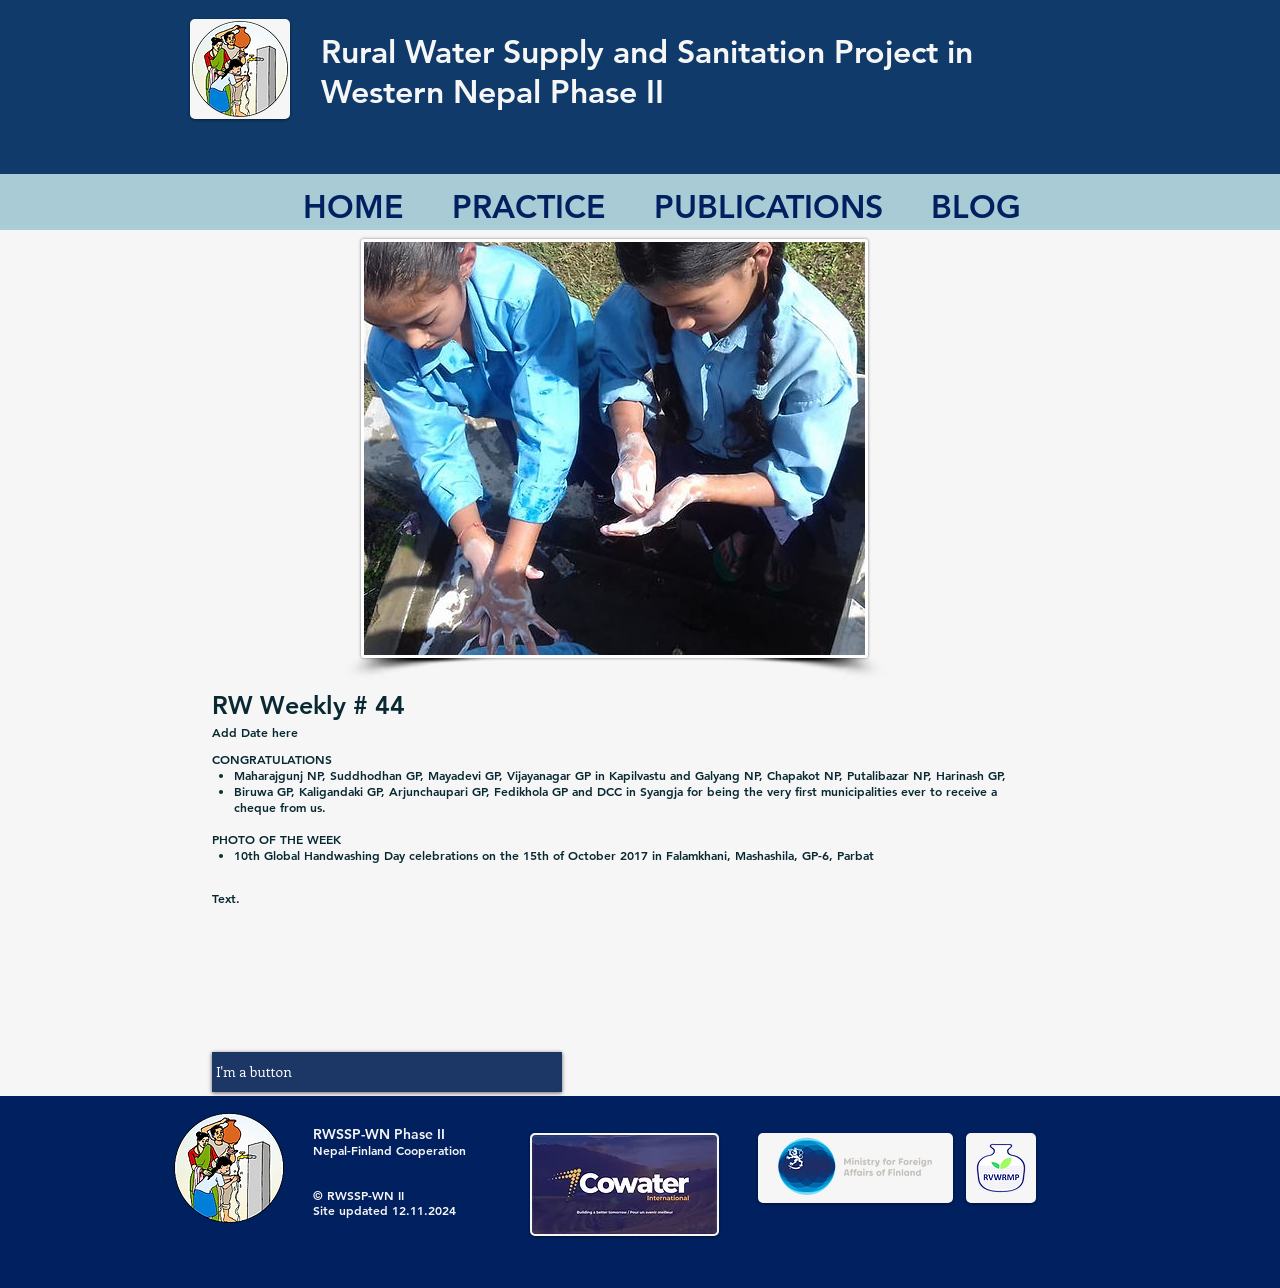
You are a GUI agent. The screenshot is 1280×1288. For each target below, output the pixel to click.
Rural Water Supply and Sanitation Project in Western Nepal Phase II (647, 71)
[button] (387, 1072)
